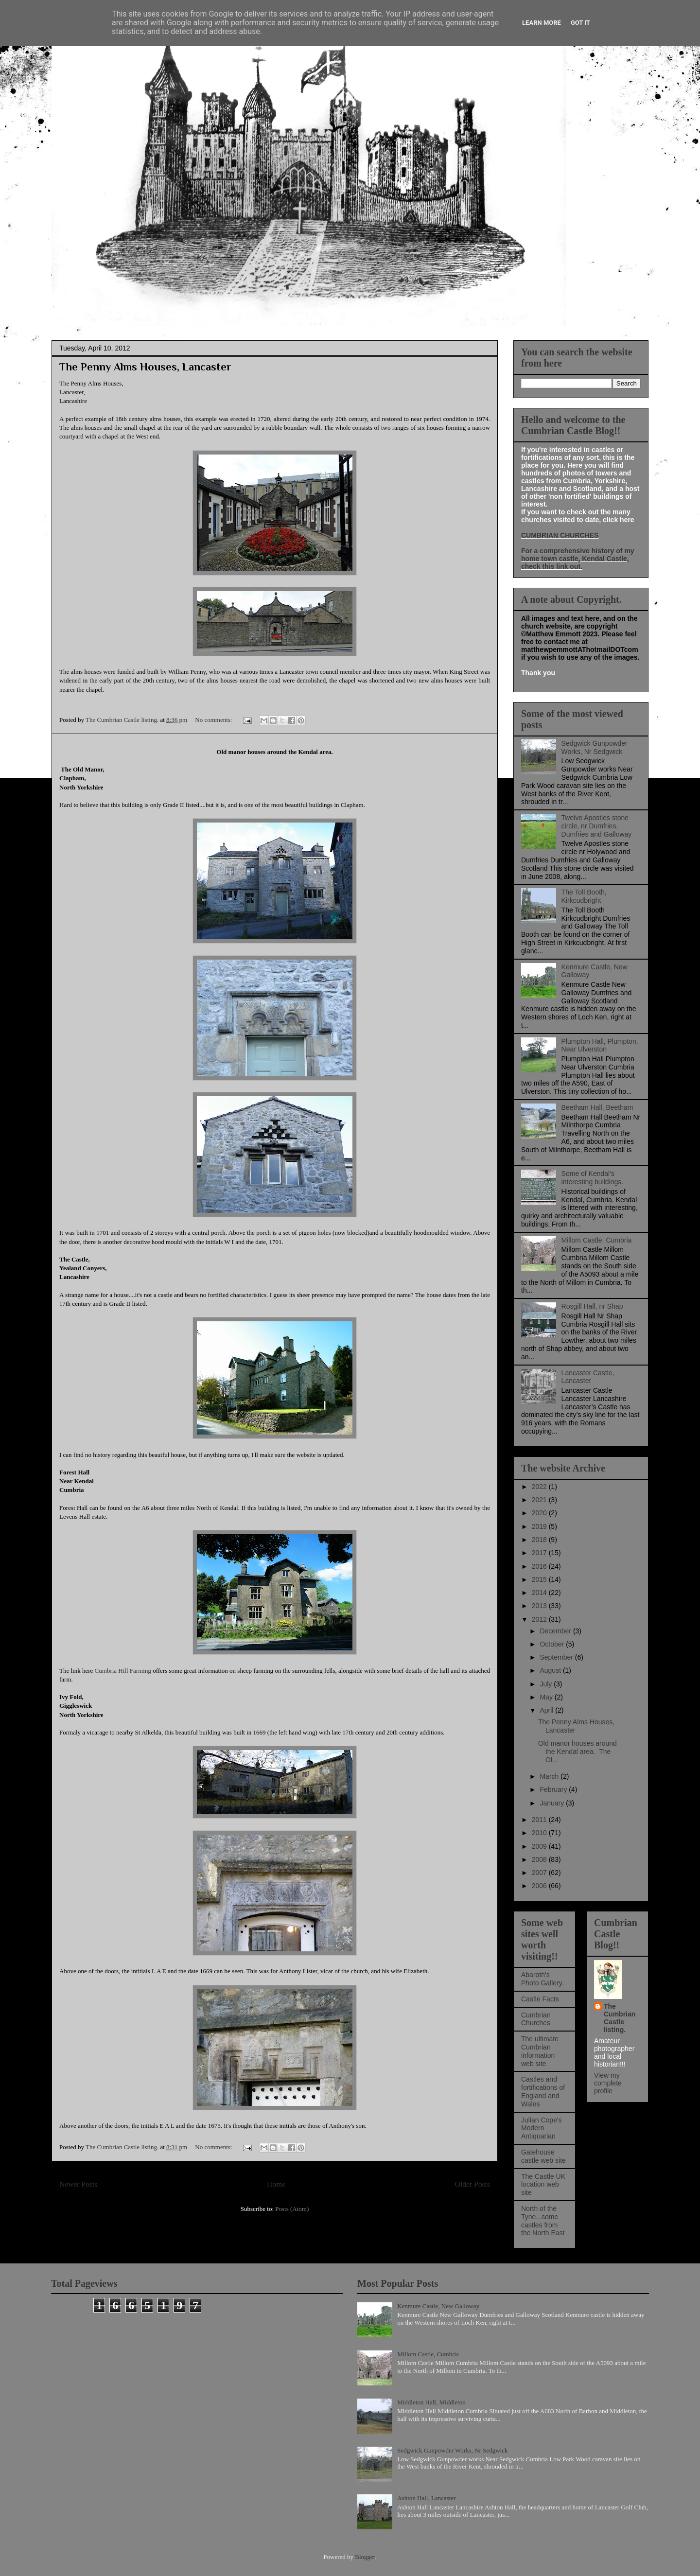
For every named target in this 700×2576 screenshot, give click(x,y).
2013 (540, 1606)
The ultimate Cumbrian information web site (540, 2051)
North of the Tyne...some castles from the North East (543, 2221)
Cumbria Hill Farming (123, 1670)
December (556, 1631)
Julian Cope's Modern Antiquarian (541, 2128)
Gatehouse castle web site (543, 2156)
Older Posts (472, 2184)
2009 (540, 1846)
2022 (540, 1486)
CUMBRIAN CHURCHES (559, 535)
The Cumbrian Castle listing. (619, 2017)
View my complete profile (608, 2083)
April (547, 1710)
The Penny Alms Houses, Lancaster (145, 367)
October (553, 1644)
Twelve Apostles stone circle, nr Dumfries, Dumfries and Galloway (596, 826)
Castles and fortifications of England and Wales (543, 2091)
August (551, 1670)
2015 (540, 1579)
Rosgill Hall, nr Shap (592, 1306)
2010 (540, 1833)
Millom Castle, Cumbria (596, 1240)
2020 (540, 1513)
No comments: (214, 719)
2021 (540, 1500)
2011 (540, 1819)
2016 (540, 1566)
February (554, 1789)
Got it (580, 22)
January (553, 1803)
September (557, 1657)
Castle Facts (540, 1999)
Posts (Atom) (292, 2208)
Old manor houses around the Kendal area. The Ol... (577, 1751)
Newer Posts (78, 2184)
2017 (540, 1553)
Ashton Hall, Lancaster (426, 2498)
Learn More (541, 22)
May (547, 1697)
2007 (540, 1872)
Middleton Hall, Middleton (431, 2402)
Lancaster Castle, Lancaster (587, 1377)
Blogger (365, 2556)
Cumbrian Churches (536, 2019)
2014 (540, 1592)
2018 (540, 1539)
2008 (540, 1859)
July (547, 1684)
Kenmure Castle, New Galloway (438, 2306)
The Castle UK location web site (543, 2185)
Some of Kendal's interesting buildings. (592, 1178)
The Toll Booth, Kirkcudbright (584, 896)
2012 (540, 1619)
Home (276, 2184)
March (550, 1776)
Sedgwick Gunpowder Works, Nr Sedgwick (594, 747)
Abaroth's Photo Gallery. (542, 1979)
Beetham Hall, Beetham (597, 1107)
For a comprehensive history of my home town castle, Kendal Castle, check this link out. (577, 558)
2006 (540, 1886)
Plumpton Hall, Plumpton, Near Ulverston (599, 1045)
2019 (540, 1526)
